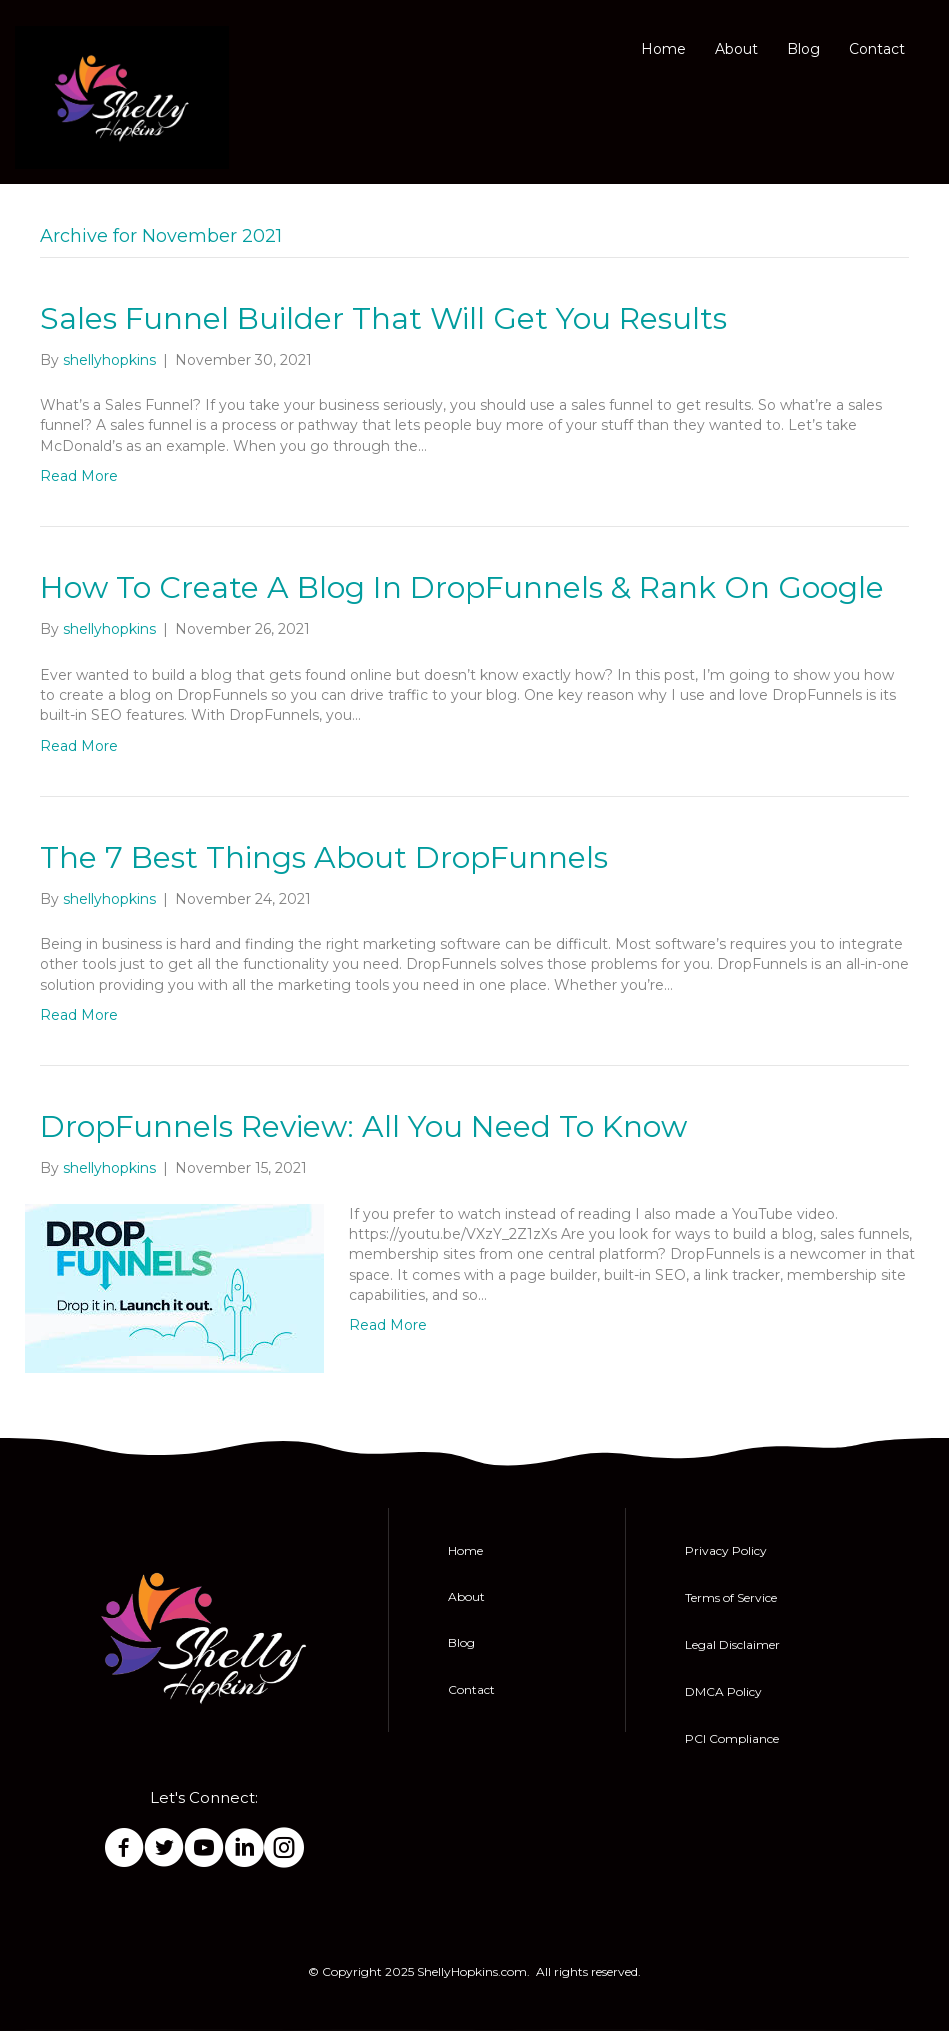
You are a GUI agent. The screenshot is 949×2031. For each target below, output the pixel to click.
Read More (79, 476)
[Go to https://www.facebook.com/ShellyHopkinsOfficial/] (124, 1849)
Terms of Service (731, 1597)
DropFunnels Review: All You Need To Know (363, 1126)
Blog (803, 49)
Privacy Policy (726, 1550)
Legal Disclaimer (732, 1644)
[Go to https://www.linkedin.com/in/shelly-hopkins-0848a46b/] (244, 1849)
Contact (877, 49)
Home (663, 49)
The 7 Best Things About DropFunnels (324, 857)
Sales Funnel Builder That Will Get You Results (383, 318)
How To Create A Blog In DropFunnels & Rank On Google (462, 587)
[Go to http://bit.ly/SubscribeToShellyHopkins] (204, 1849)
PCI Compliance (732, 1738)
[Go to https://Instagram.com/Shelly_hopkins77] (284, 1849)
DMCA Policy (723, 1691)
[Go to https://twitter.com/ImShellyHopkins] (164, 1849)
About (736, 49)
